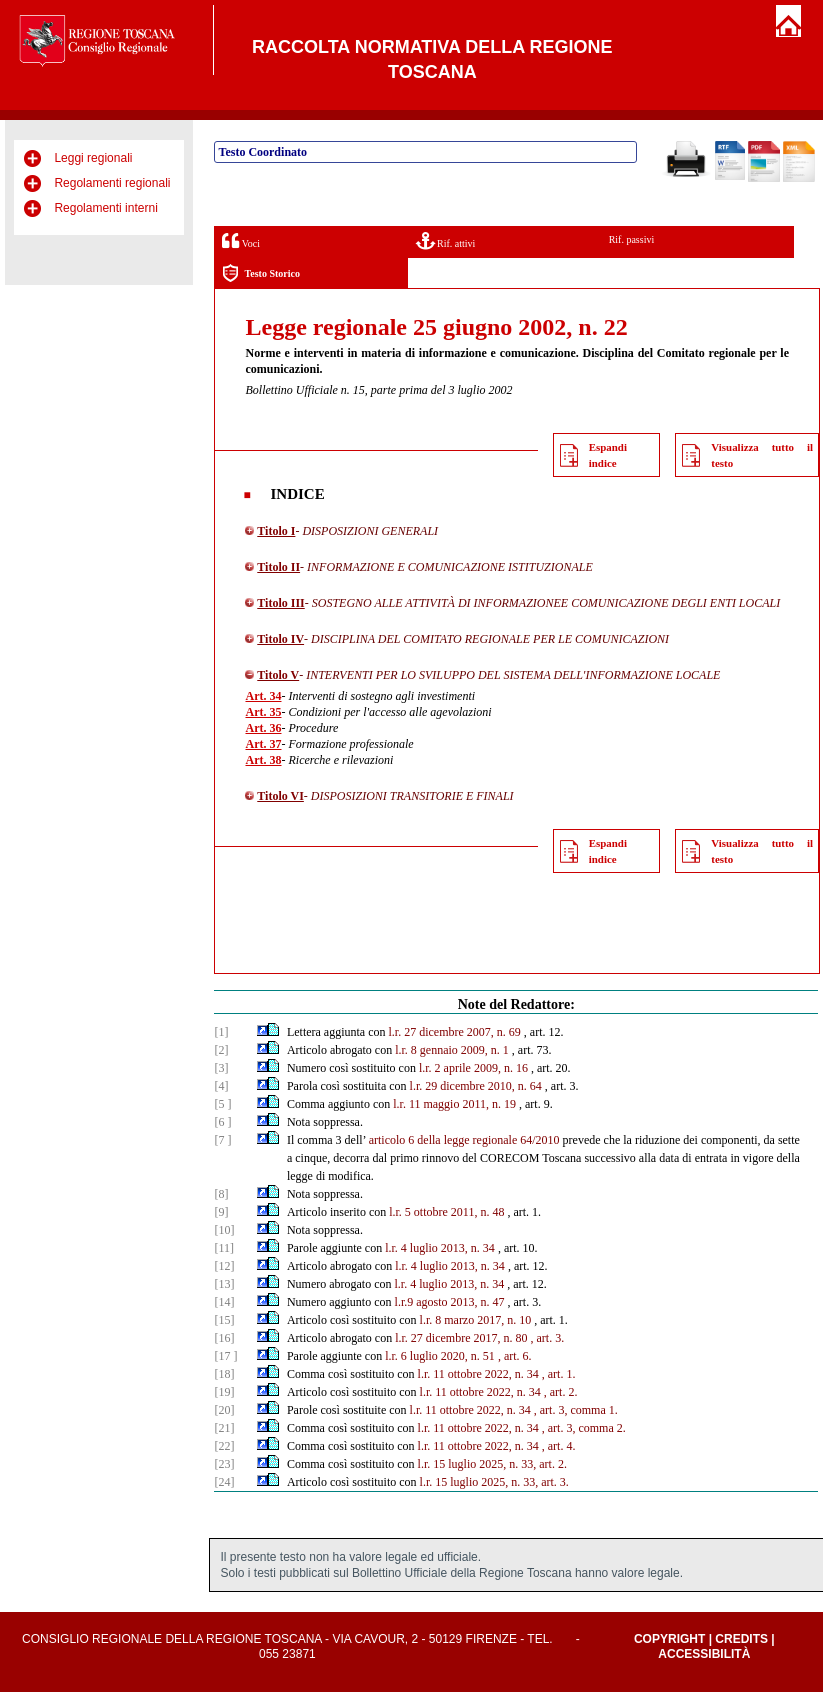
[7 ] (222, 1140)
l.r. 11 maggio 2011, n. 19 (454, 1104)
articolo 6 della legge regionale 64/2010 (464, 1140)
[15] (224, 1320)
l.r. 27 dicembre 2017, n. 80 (461, 1338)
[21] (224, 1428)
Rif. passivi (632, 239)
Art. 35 (263, 712)
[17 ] (225, 1356)
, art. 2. (561, 1392)
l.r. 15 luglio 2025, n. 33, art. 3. (494, 1482)
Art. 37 (263, 744)
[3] (221, 1068)
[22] (224, 1446)
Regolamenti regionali (112, 183)
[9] (221, 1212)
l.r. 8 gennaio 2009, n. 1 (452, 1050)
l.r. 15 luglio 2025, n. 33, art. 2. (492, 1464)
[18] (224, 1374)
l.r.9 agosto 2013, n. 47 (450, 1302)
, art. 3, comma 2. (584, 1428)
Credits (741, 1639)
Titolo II (278, 567)
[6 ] (222, 1122)
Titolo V (278, 675)
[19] (224, 1392)
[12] (224, 1266)
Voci (240, 240)
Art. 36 (263, 728)
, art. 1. (559, 1374)
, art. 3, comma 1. (576, 1410)
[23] (224, 1464)
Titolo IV (280, 639)
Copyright (669, 1639)
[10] (224, 1230)
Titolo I (276, 531)
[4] (221, 1086)
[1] (221, 1032)
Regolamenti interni (105, 208)
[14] (224, 1302)
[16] (224, 1338)
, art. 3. (548, 1338)
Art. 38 (263, 760)
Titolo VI (280, 796)
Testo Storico (260, 273)
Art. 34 (263, 696)
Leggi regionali (93, 158)
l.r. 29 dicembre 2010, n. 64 (476, 1086)
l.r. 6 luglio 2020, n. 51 (440, 1356)
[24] (224, 1482)
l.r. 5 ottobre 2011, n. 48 (446, 1212)
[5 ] (222, 1104)
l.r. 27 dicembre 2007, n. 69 (455, 1032)
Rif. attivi (446, 240)
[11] (224, 1248)
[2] (221, 1050)
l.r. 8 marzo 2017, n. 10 (476, 1320)
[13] (224, 1284)
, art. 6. (515, 1356)
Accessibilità (704, 1654)
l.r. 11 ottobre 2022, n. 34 (478, 1374)
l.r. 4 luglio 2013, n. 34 (440, 1248)
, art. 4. (559, 1446)
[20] (224, 1410)
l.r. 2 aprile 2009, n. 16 (473, 1068)
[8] (221, 1194)
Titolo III (280, 603)
